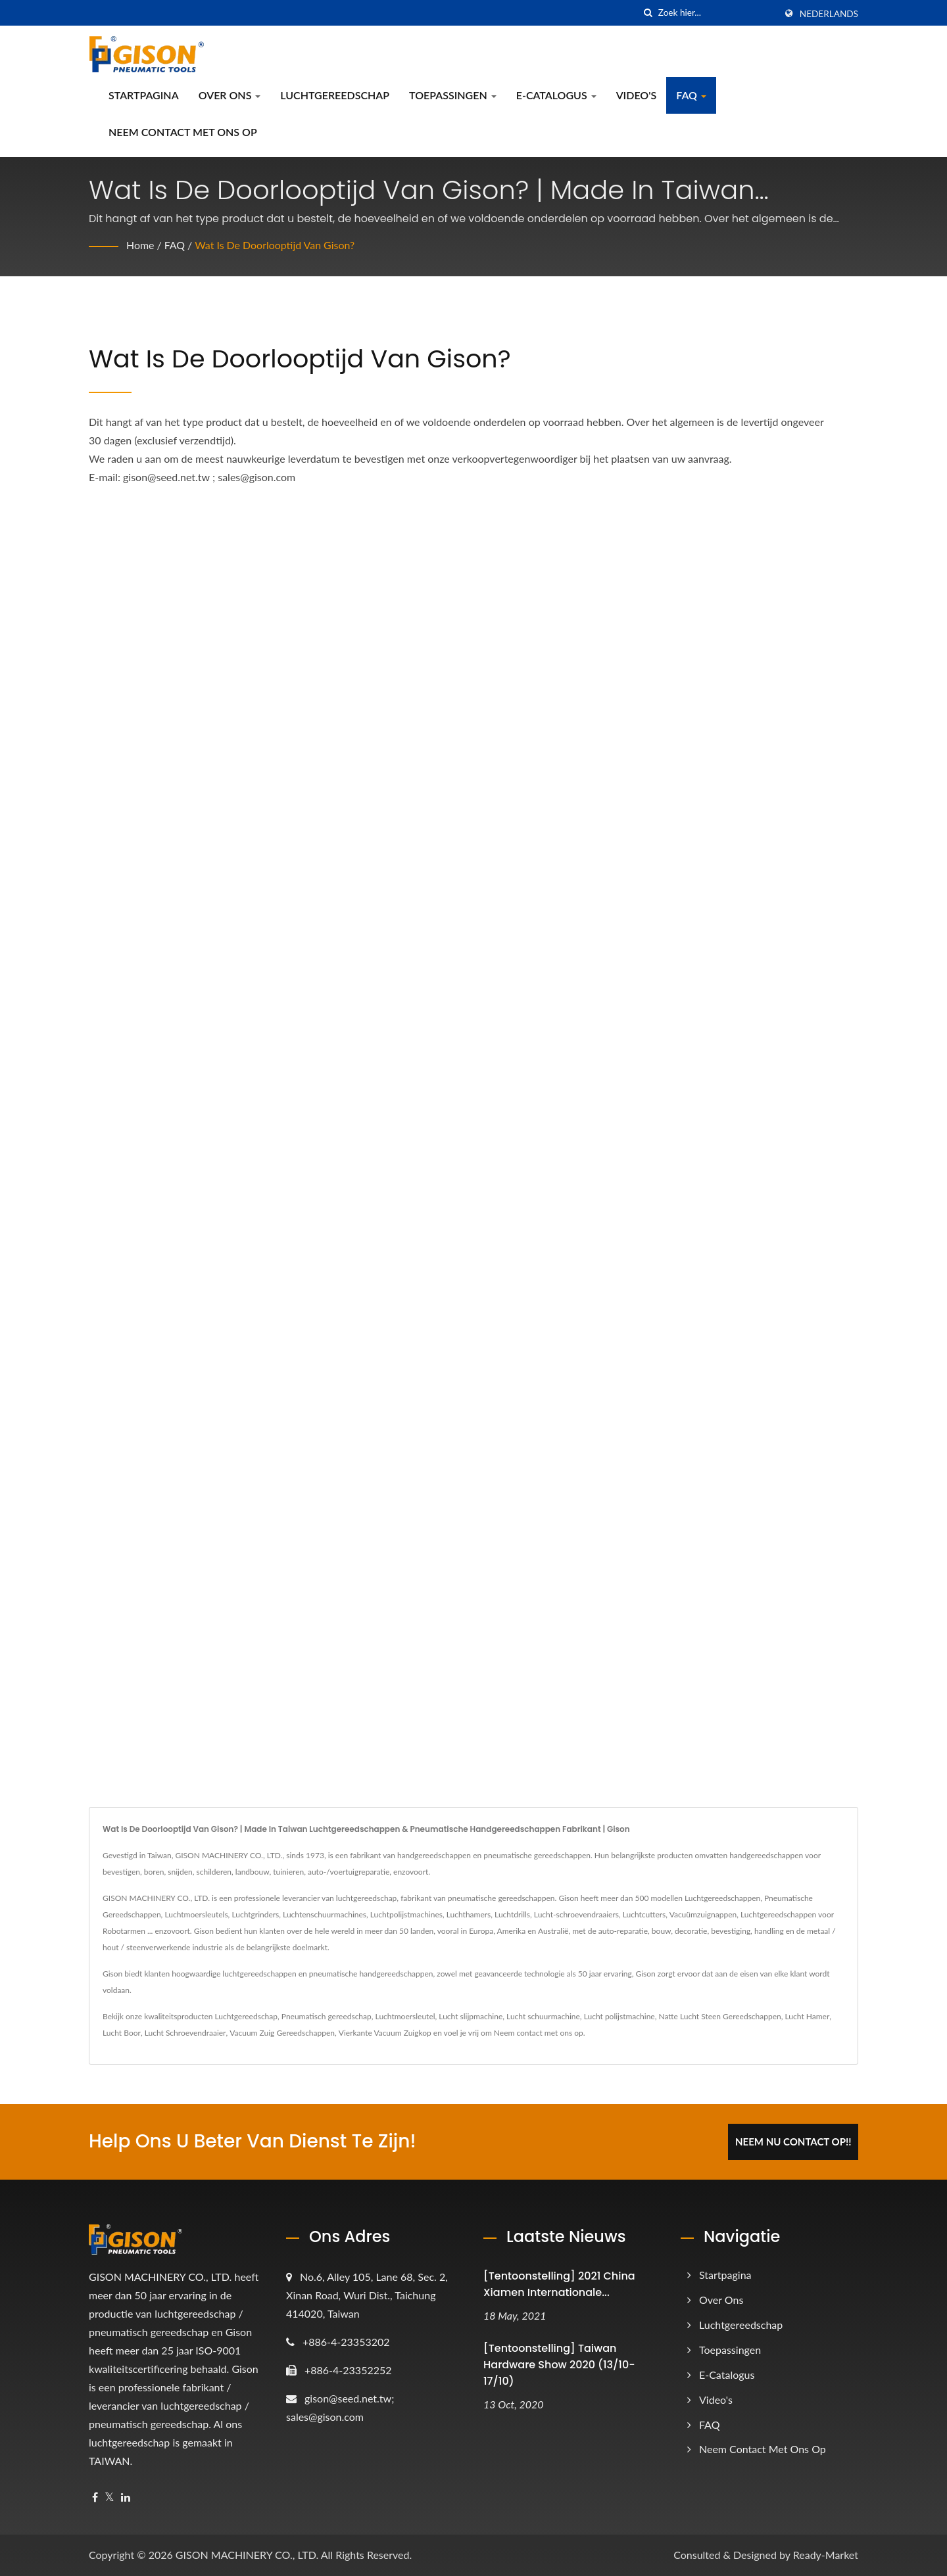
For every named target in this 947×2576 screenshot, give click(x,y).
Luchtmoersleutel (405, 2016)
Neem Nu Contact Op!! (794, 2141)
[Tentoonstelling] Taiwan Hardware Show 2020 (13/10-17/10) (559, 2365)
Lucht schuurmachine (543, 2016)
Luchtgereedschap (334, 95)
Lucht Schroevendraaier (185, 2033)
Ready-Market (825, 2554)
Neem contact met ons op (183, 132)
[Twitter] (109, 2497)
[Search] (716, 13)
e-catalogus (556, 95)
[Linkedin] (125, 2497)
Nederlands (829, 14)
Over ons (230, 95)
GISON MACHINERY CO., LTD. (247, 2554)
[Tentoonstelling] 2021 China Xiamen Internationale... (559, 2284)
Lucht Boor (122, 2033)
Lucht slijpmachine (470, 2016)
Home (140, 245)
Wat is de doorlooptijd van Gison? (275, 245)
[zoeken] (648, 13)
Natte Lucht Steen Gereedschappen (719, 2016)
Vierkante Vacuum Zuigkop (385, 2033)
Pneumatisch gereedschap (326, 2016)
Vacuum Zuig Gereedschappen (282, 2033)
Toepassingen (453, 95)
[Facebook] (95, 2497)
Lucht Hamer (807, 2016)
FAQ (691, 95)
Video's (636, 95)
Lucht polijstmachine (619, 2016)
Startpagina (144, 95)
